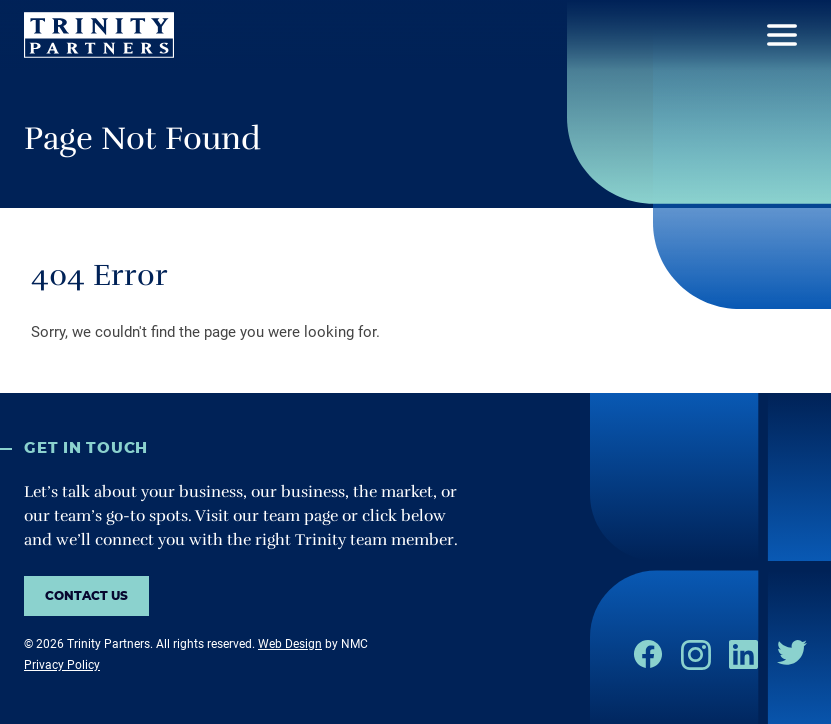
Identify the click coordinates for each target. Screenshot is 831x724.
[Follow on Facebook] (648, 654)
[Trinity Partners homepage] (99, 35)
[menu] (782, 35)
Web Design (290, 644)
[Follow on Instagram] (696, 655)
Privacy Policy (62, 665)
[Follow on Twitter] (792, 652)
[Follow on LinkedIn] (744, 654)
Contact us (86, 596)
